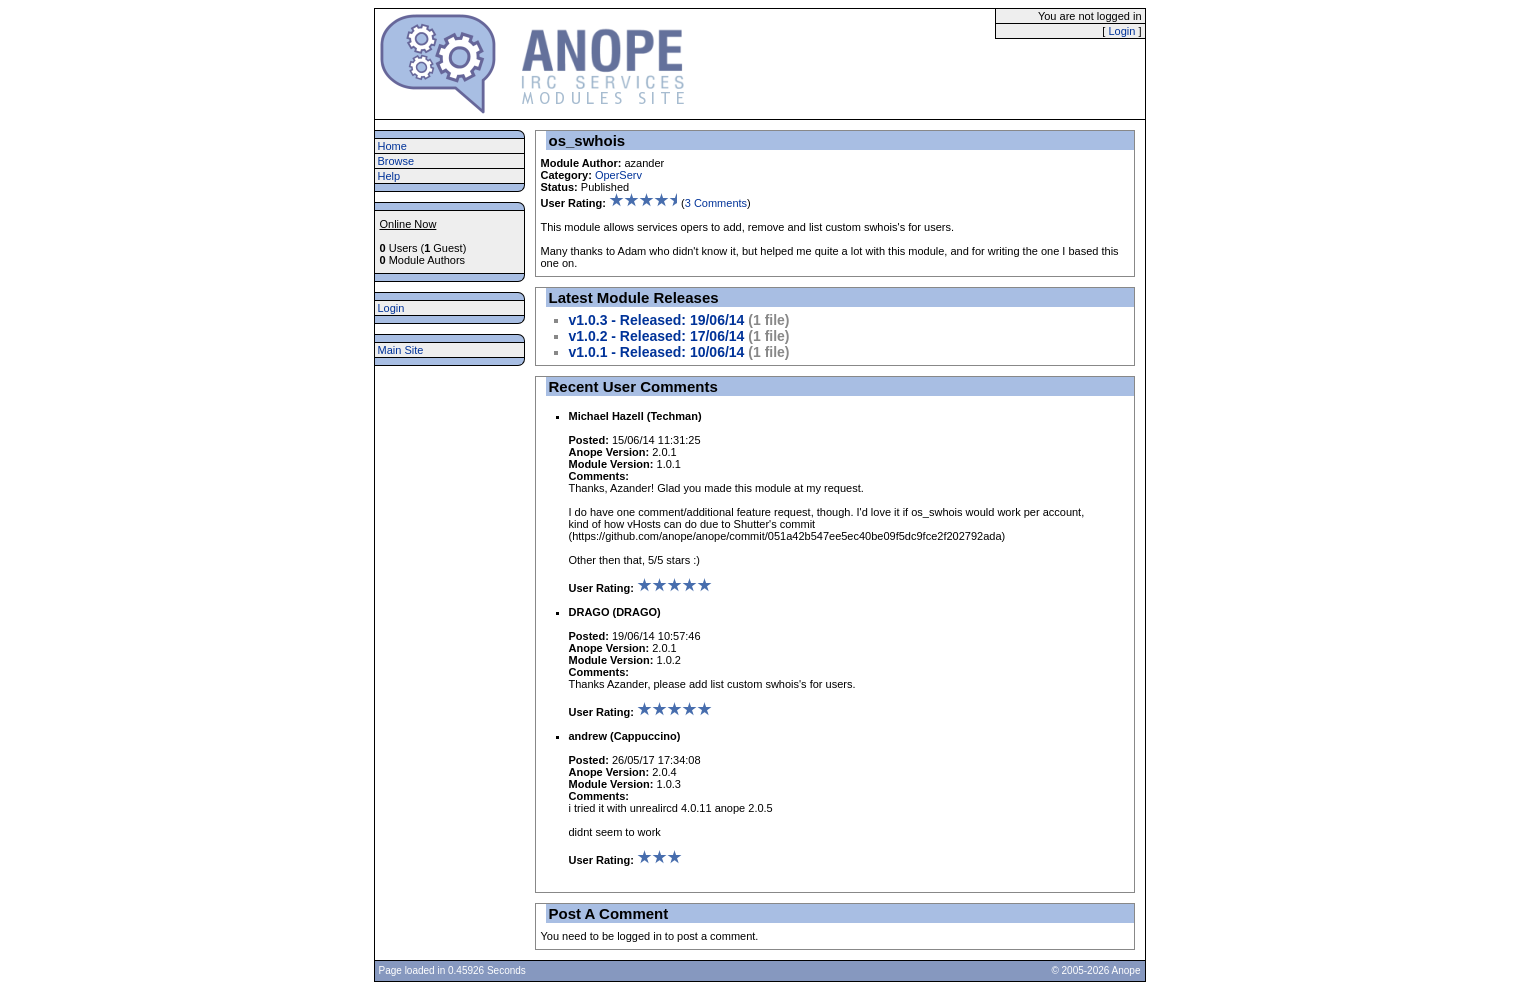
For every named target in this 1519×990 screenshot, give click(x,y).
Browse (396, 161)
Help (389, 176)
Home (392, 146)
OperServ (618, 175)
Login (1121, 31)
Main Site (401, 350)
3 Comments (716, 203)
